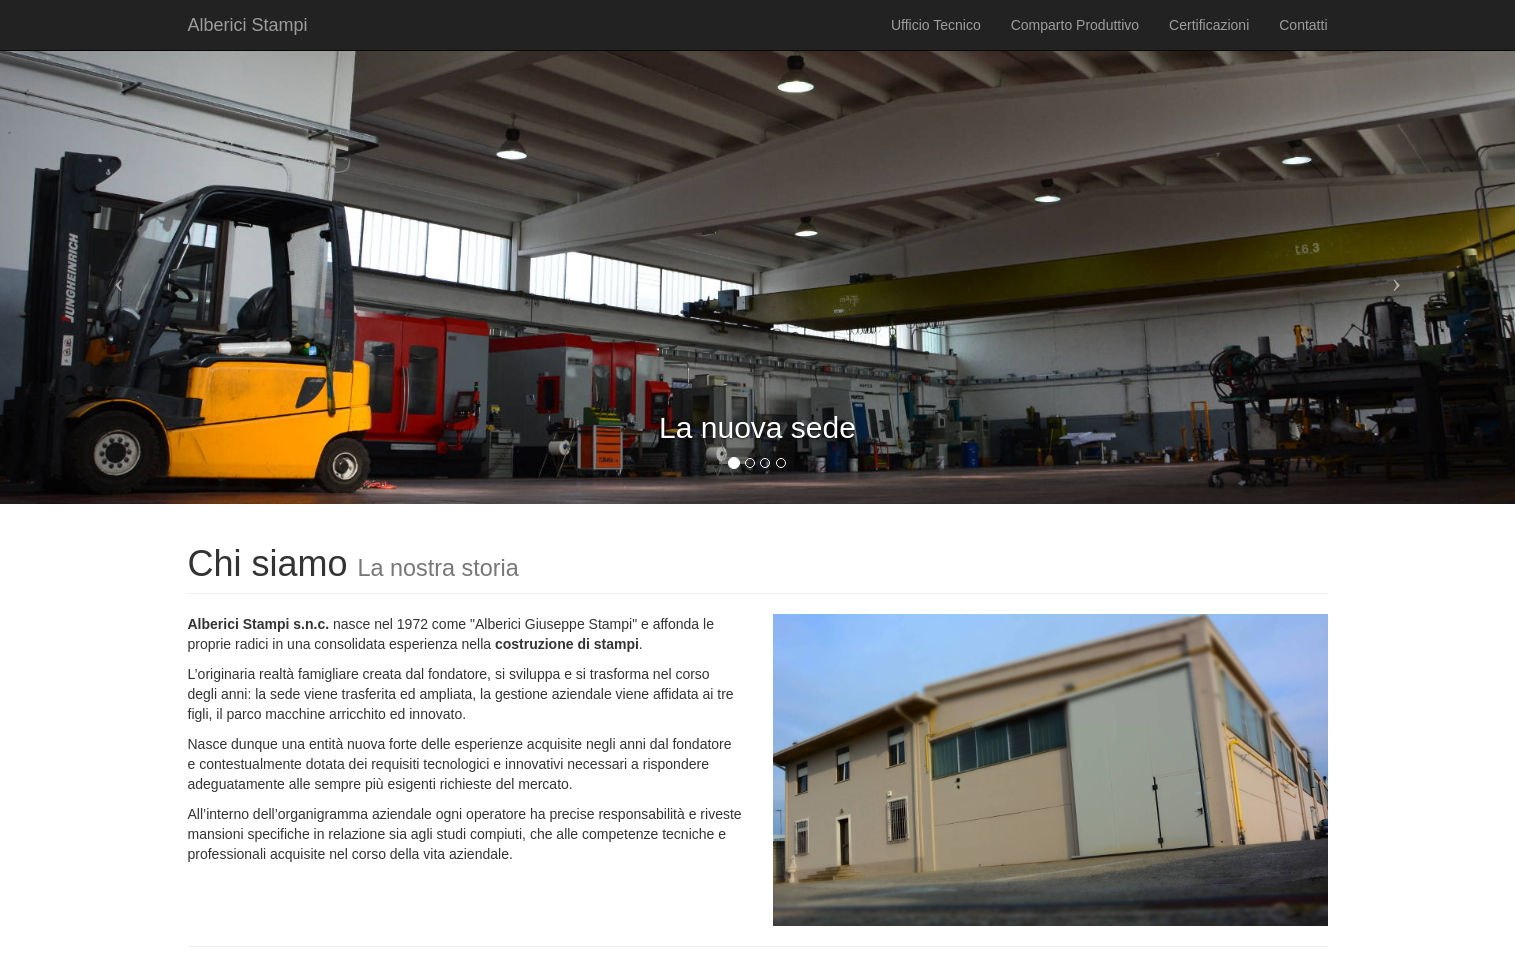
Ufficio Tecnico (936, 25)
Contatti (1303, 25)
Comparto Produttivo (1075, 25)
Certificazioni (1209, 25)
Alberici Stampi (248, 25)
